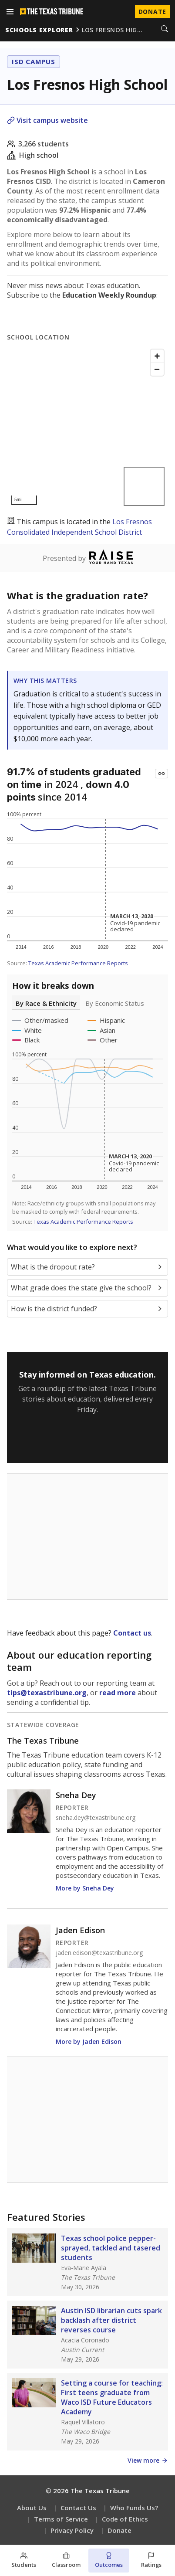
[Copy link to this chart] (161, 773)
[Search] (164, 30)
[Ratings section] (151, 2561)
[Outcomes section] (108, 2561)
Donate (119, 2530)
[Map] (87, 427)
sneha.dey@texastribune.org (95, 1818)
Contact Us (78, 2507)
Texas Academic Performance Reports (78, 963)
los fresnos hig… (112, 30)
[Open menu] (10, 12)
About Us (32, 2507)
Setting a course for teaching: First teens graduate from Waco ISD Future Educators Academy (112, 2397)
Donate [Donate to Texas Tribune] (152, 11)
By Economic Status (114, 1003)
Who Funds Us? (134, 2507)
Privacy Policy (72, 2530)
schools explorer (39, 30)
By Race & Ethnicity (46, 1003)
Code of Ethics (125, 2519)
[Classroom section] (66, 2561)
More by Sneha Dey (85, 1888)
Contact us (132, 1633)
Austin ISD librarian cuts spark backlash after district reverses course (111, 2320)
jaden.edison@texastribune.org (99, 1953)
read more (117, 1692)
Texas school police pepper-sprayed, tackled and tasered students (110, 2247)
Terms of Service (61, 2519)
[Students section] (23, 2561)
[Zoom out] (157, 369)
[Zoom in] (157, 356)
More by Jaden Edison (88, 2041)
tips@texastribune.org (47, 1692)
